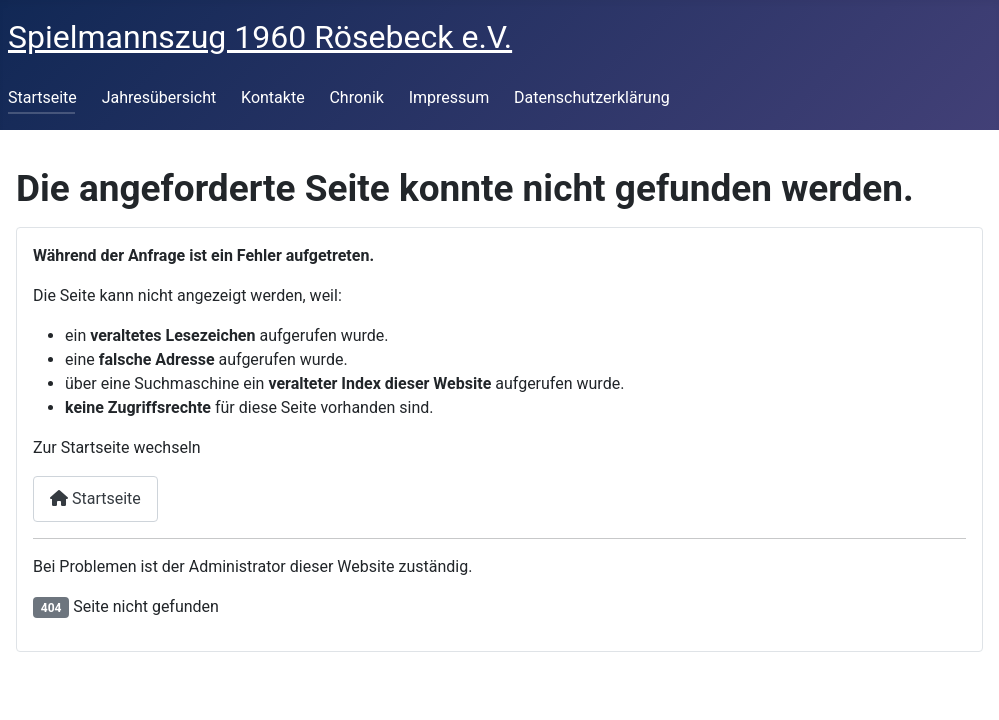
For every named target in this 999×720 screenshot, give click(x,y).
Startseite (42, 97)
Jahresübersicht (159, 97)
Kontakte (273, 97)
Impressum (449, 97)
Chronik (356, 97)
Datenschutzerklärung (592, 97)
